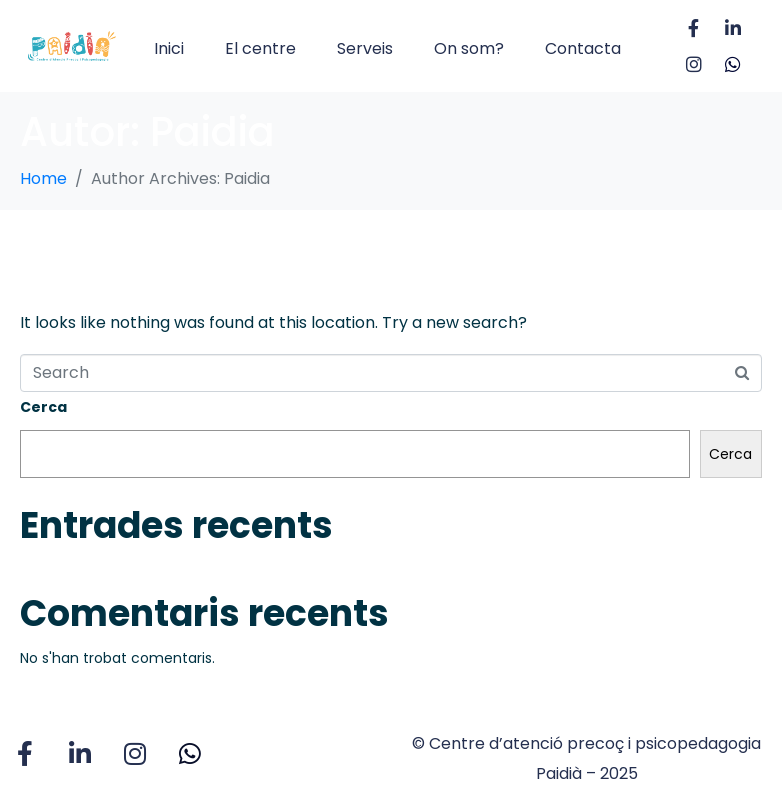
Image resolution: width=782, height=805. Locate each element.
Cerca (43, 407)
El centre (260, 48)
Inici (169, 48)
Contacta (583, 48)
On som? (469, 48)
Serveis (365, 48)
